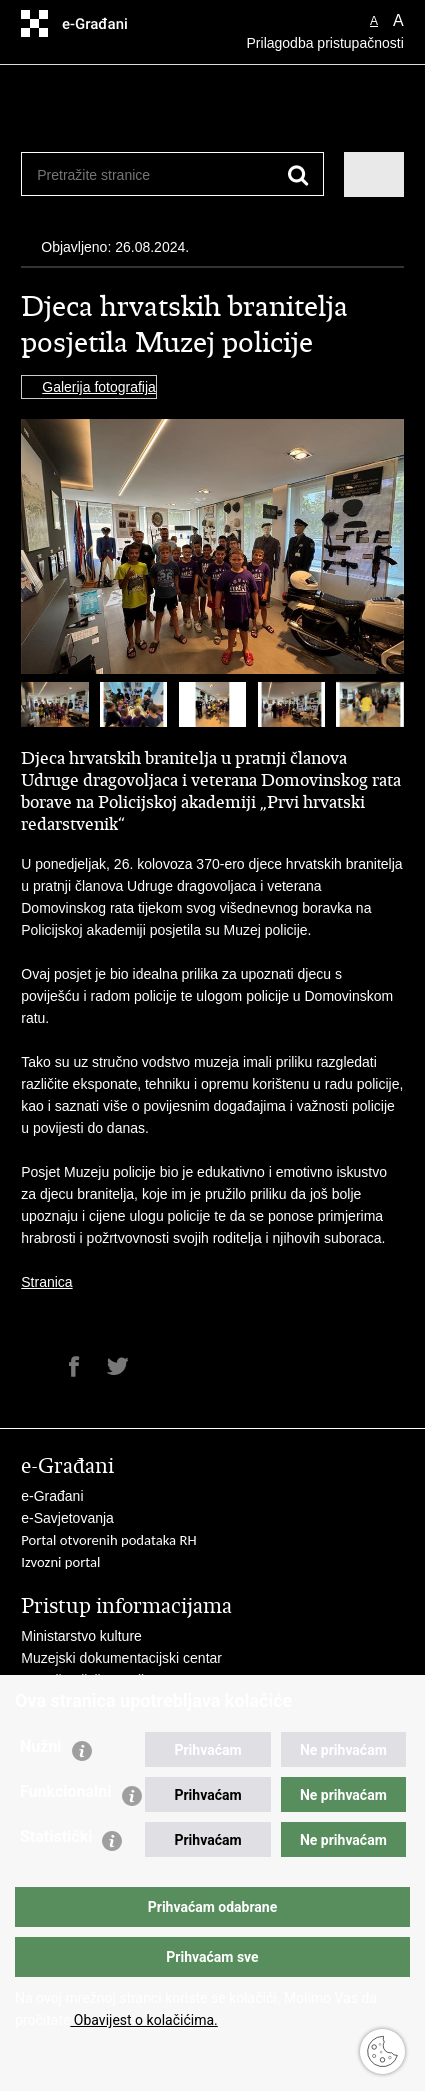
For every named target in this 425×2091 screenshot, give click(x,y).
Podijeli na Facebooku (74, 1366)
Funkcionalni (66, 1791)
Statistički (56, 1836)
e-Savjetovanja (67, 1518)
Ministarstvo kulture (81, 1636)
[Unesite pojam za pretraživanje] (109, 174)
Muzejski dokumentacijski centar (121, 1658)
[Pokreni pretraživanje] (298, 175)
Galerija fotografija (99, 387)
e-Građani (52, 1496)
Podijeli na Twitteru (117, 1366)
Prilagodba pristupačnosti (325, 43)
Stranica (46, 1282)
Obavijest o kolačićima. (143, 2020)
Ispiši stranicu (31, 1366)
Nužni (41, 1746)
